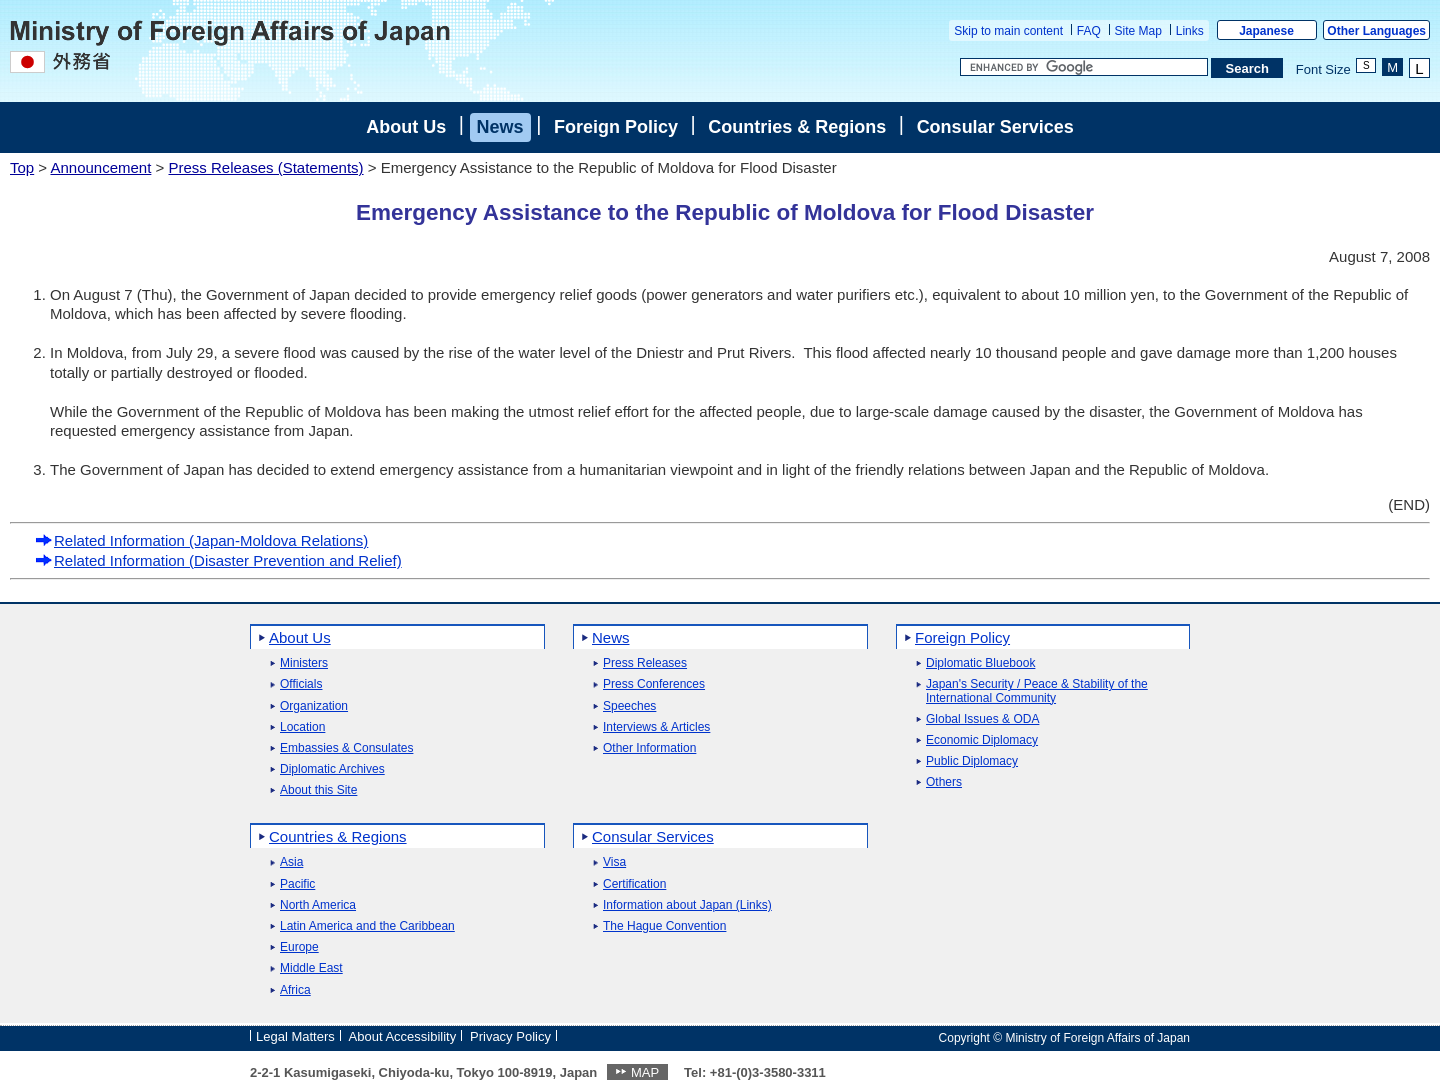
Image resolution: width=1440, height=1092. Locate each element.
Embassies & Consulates (346, 748)
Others (944, 782)
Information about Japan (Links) (687, 905)
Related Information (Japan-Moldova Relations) (201, 540)
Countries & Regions (797, 127)
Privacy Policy (510, 1036)
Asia (291, 862)
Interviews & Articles (656, 727)
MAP (645, 1072)
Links (1190, 31)
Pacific (297, 884)
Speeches (629, 706)
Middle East (311, 968)
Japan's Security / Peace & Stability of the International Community (1037, 691)
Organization (314, 706)
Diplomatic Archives (332, 769)
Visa (614, 862)
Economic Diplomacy (982, 740)
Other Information (649, 748)
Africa (295, 990)
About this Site (318, 790)
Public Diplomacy (972, 761)
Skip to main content (1008, 31)
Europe (299, 947)
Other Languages (1376, 31)
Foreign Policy (616, 127)
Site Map (1138, 31)
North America (318, 905)
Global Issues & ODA (982, 719)
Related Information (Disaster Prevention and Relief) (218, 560)
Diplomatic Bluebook (980, 663)
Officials (301, 684)
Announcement (100, 167)
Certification (634, 884)
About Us (406, 127)
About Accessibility (403, 1036)
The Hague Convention (664, 926)
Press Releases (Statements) (265, 167)
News (500, 127)
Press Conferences (654, 684)
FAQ (1089, 31)
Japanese (1266, 31)
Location (302, 727)
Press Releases (645, 663)
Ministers (304, 663)
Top (22, 167)
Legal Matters (295, 1036)
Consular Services (995, 127)
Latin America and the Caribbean (367, 926)
